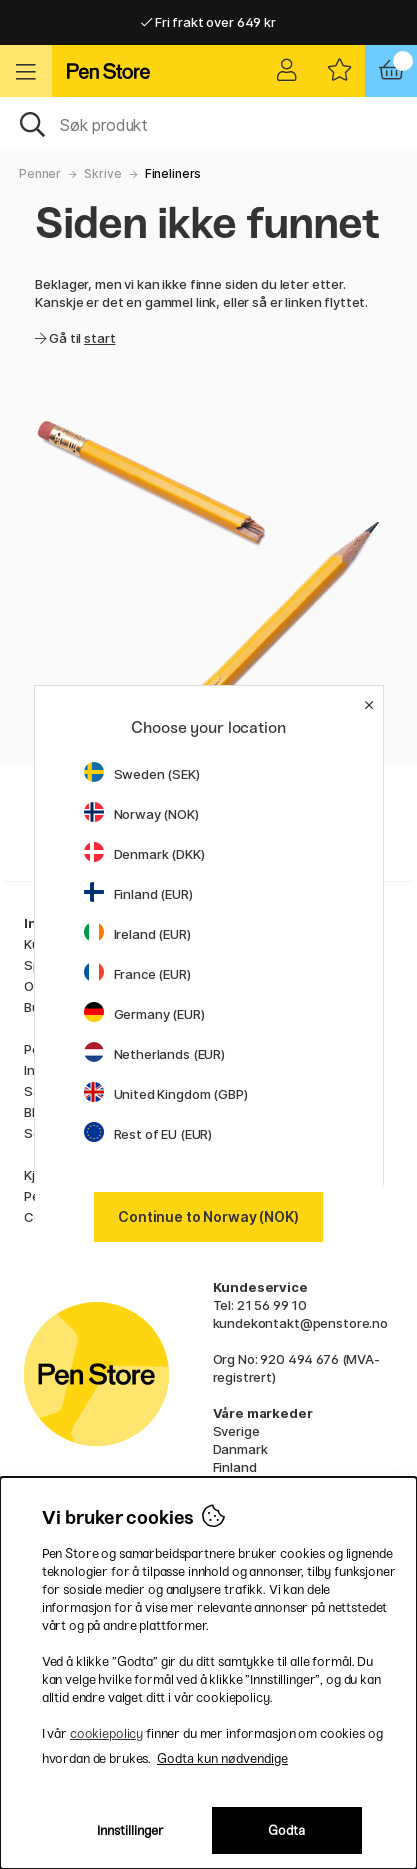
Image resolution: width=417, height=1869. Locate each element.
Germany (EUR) (144, 1014)
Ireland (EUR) (137, 934)
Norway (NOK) (141, 814)
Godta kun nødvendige (222, 1758)
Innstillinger (130, 1830)
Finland (235, 1467)
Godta (286, 1830)
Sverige (236, 1431)
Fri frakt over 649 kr (208, 22)
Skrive (102, 173)
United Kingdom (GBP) (166, 1094)
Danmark (240, 1449)
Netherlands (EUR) (155, 1054)
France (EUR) (137, 974)
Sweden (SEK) (142, 774)
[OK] (208, 123)
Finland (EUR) (138, 894)
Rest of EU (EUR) (148, 1134)
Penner (40, 173)
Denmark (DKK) (144, 854)
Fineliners (173, 173)
